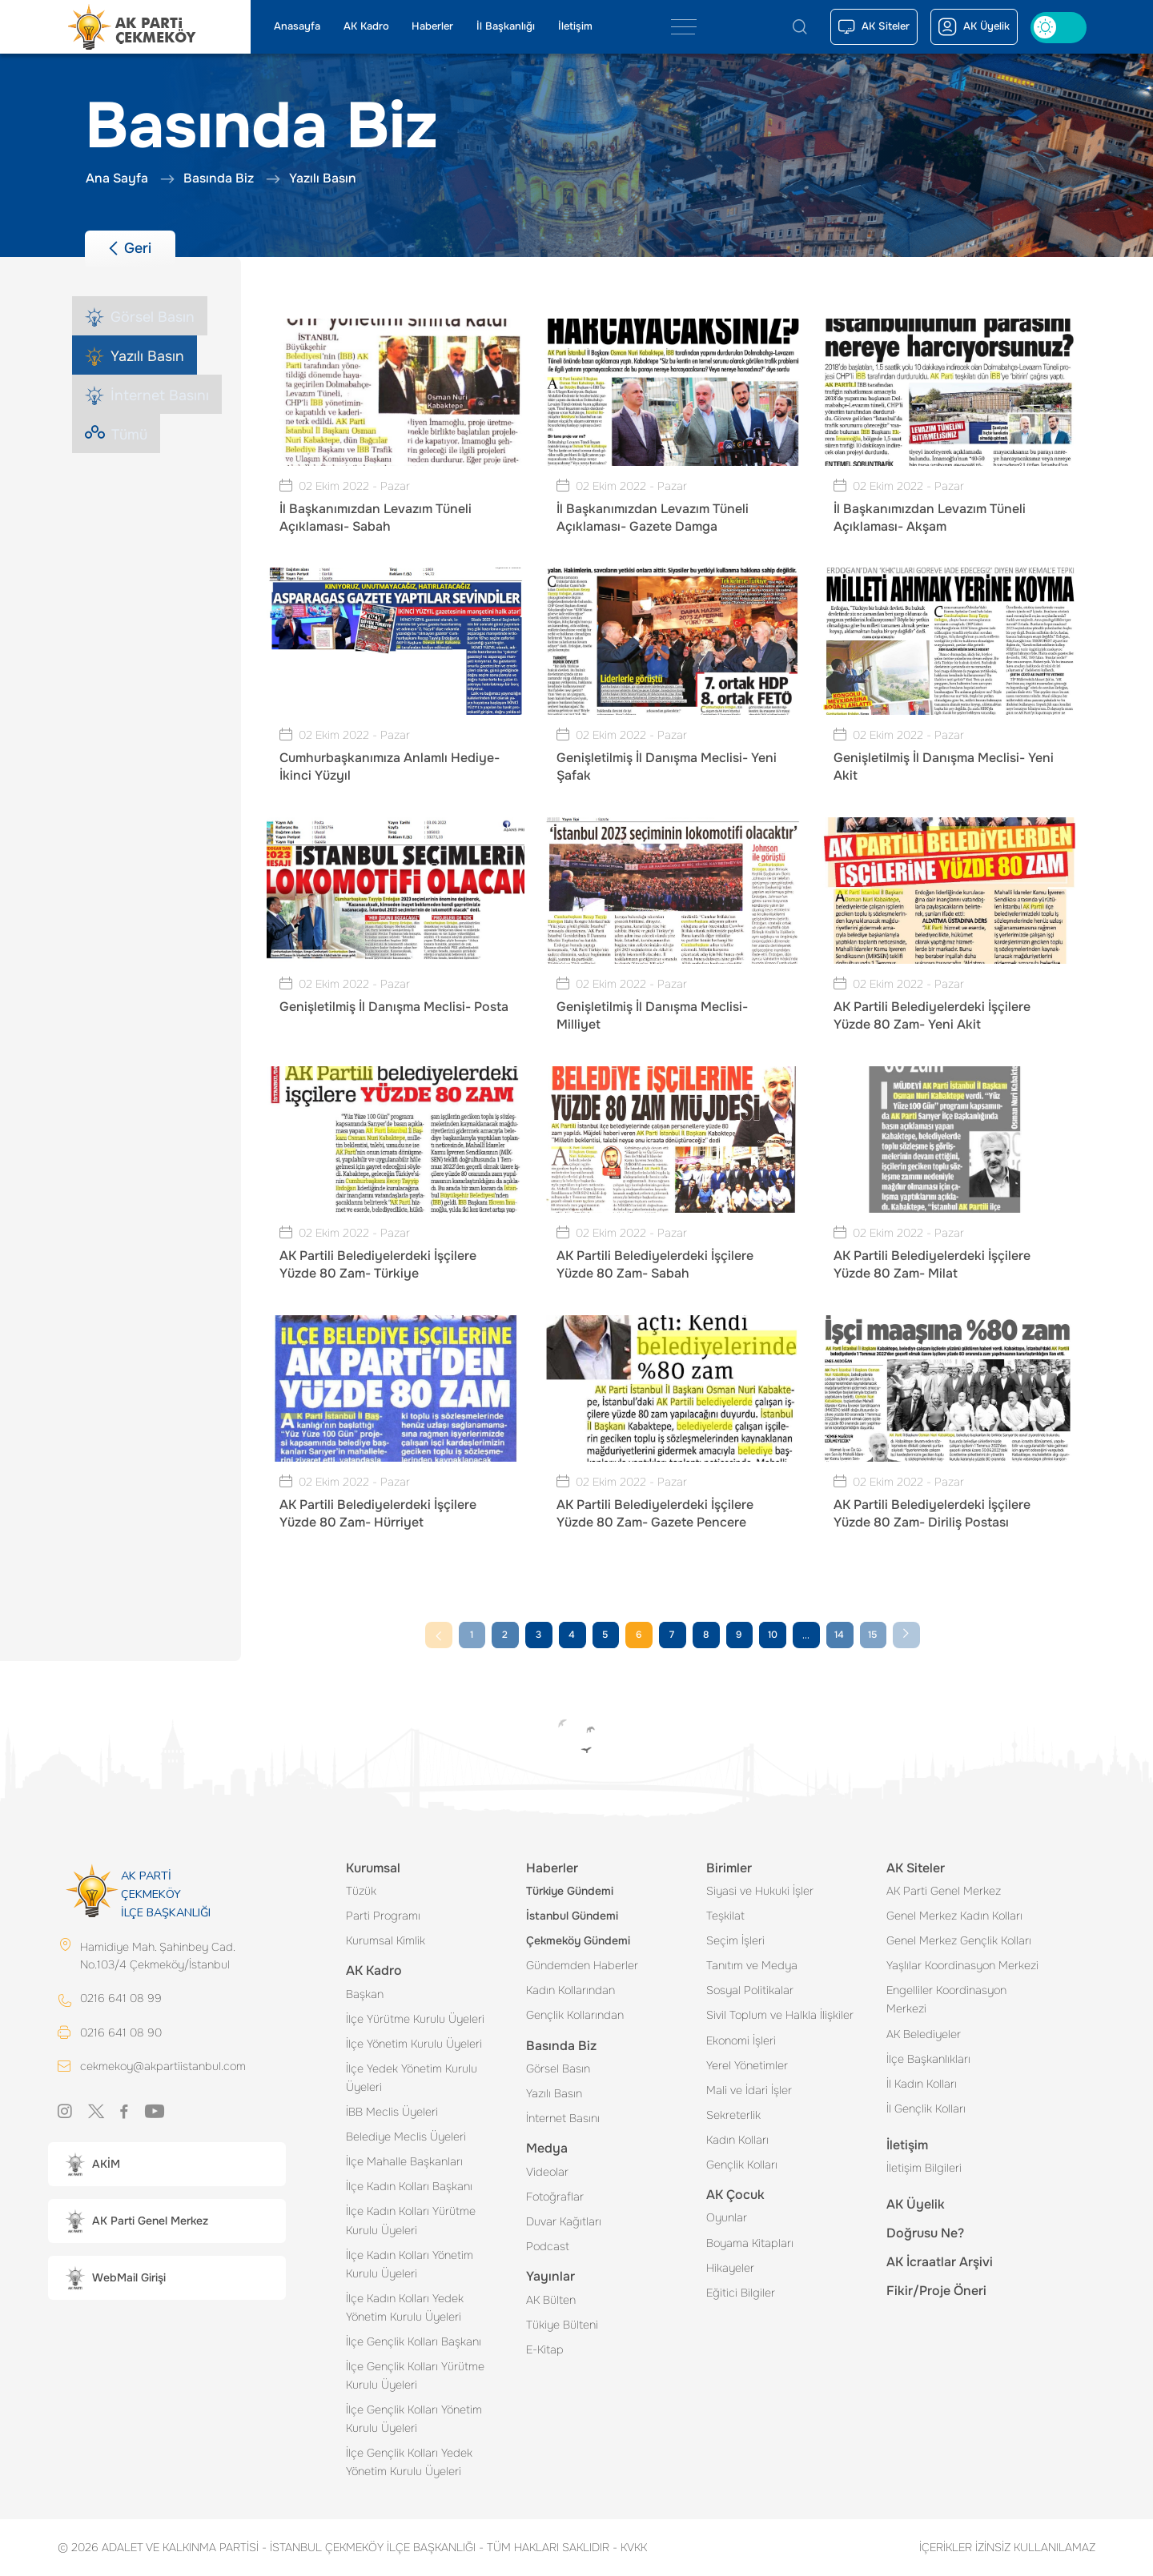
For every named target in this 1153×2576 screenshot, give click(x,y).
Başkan (365, 1994)
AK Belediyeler (923, 2034)
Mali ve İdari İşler (749, 2090)
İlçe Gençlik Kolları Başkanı (413, 2341)
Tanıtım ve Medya (751, 1965)
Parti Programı (383, 1915)
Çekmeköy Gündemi (578, 1940)
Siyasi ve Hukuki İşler (760, 1891)
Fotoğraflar (555, 2196)
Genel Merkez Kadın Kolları (954, 1915)
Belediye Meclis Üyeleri (406, 2136)
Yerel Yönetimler (747, 2065)
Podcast (547, 2246)
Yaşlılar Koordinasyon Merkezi (962, 1965)
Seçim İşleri (735, 1940)
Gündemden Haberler (582, 1965)
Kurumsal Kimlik (385, 1940)
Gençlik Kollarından (575, 2015)
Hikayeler (730, 2268)
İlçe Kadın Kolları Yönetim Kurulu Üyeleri (409, 2264)
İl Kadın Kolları (921, 2083)
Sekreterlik (733, 2115)
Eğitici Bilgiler (740, 2292)
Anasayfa (297, 26)
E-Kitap (545, 2349)
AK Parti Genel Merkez (943, 1891)
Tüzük (361, 1891)
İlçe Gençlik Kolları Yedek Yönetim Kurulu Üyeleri (409, 2462)
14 (839, 1634)
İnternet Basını (563, 2118)
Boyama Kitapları (749, 2243)
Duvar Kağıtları (563, 2221)
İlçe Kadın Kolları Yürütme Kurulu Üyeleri (411, 2220)
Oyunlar (726, 2217)
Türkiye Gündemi (569, 1891)
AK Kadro (366, 26)
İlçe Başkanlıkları (928, 2059)
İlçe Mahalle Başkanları (404, 2161)
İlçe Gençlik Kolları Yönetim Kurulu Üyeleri (414, 2418)
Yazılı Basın (554, 2093)
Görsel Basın (558, 2068)
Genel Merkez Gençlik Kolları (958, 1940)
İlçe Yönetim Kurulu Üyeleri (414, 2043)
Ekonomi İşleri (741, 2040)
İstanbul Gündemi (572, 1915)
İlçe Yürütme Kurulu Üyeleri (415, 2019)
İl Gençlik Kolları (926, 2108)
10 (772, 1634)
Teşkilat (725, 1915)
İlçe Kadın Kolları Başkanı (409, 2186)
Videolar (547, 2172)
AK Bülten (551, 2300)
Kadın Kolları (737, 2140)
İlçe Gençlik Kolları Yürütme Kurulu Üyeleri (415, 2375)
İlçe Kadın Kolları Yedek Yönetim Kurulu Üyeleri (405, 2307)
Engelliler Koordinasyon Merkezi (946, 1999)
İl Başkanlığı (505, 26)
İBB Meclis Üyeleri (392, 2112)
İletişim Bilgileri (924, 2168)
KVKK (630, 2547)
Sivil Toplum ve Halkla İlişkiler (780, 2015)
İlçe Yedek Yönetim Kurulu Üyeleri (411, 2077)
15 (872, 1634)
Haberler (432, 26)
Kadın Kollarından (570, 1990)
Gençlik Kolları (741, 2164)
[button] (167, 2166)
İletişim (575, 26)
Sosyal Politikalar (749, 1990)
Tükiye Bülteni (562, 2324)
